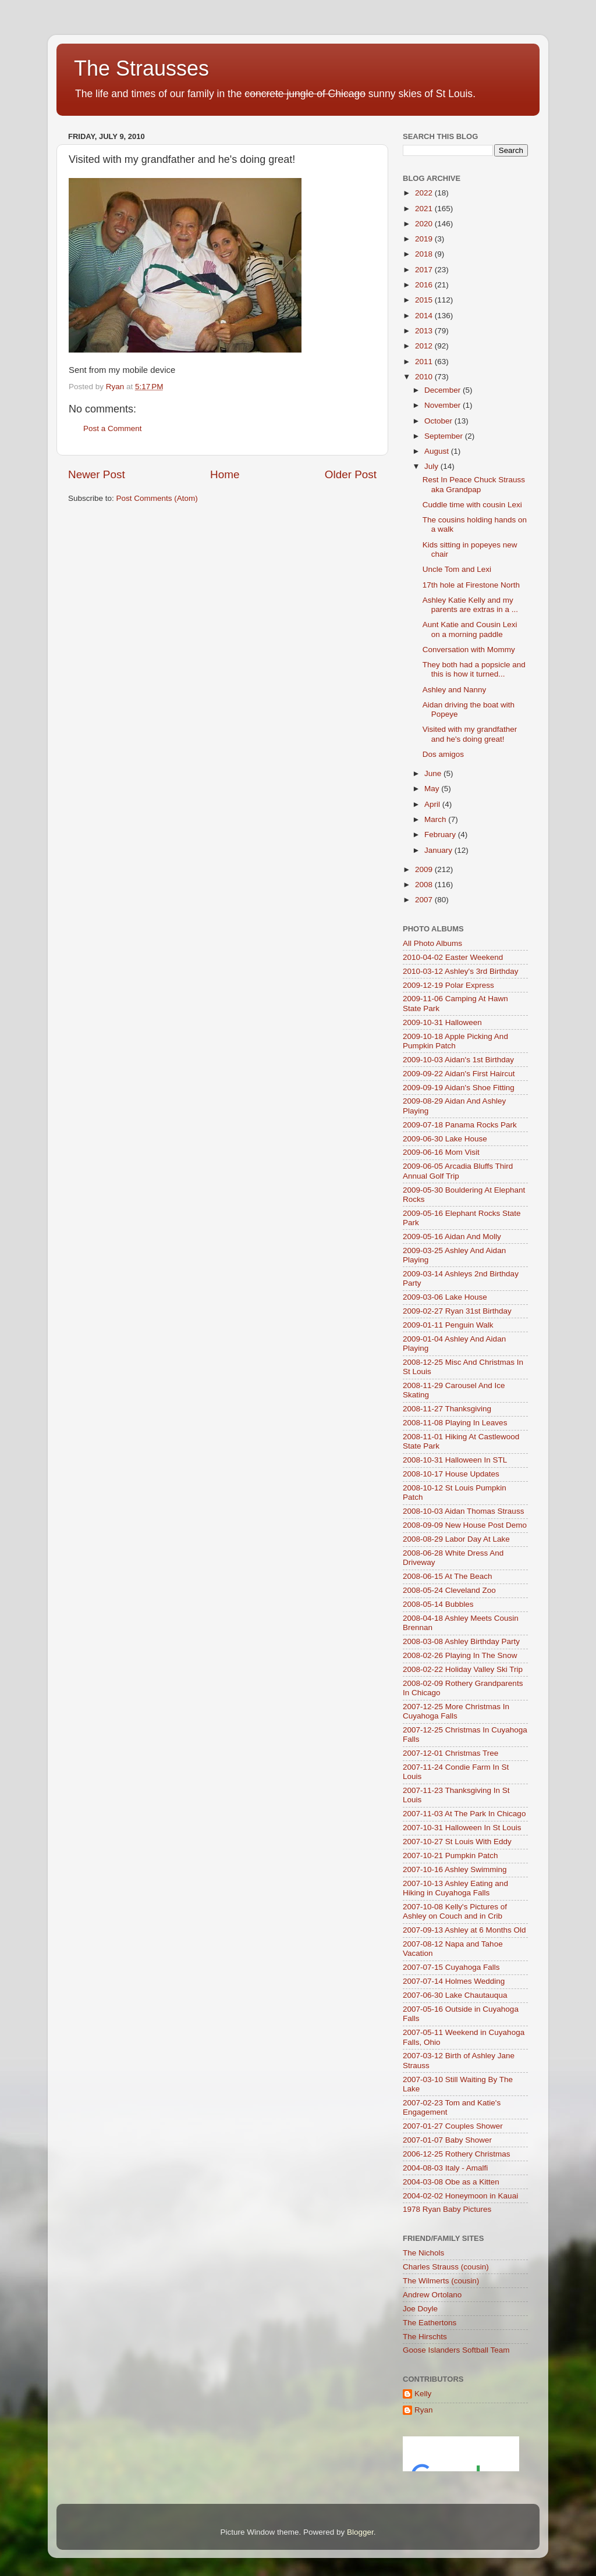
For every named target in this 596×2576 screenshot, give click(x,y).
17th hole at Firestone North (471, 585)
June (434, 773)
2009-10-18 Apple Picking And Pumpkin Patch (455, 1041)
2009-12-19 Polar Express (448, 985)
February (441, 834)
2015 (425, 300)
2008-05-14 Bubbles (438, 1604)
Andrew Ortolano (432, 2294)
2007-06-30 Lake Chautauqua (455, 1995)
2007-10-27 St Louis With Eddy (457, 1841)
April (433, 804)
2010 (425, 376)
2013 (425, 330)
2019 (425, 238)
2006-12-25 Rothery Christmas (456, 2154)
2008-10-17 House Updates (451, 1474)
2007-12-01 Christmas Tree (450, 1753)
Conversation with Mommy (469, 649)
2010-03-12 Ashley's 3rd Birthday (460, 971)
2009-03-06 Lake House (445, 1297)
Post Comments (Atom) (157, 498)
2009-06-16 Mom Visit (441, 1152)
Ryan (423, 2410)
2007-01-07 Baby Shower (447, 2140)
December (443, 390)
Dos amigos (443, 754)
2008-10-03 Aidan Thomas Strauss (463, 1511)
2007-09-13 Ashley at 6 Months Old (464, 1930)
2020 (425, 223)
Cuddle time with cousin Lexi (472, 504)
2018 (425, 254)
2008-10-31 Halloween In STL (455, 1460)
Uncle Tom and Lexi (457, 569)
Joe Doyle (420, 2308)
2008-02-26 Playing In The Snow (460, 1655)
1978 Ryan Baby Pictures (447, 2209)
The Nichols (423, 2252)
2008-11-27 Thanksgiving (447, 1408)
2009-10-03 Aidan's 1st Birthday (458, 1059)
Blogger (360, 2532)
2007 (425, 899)
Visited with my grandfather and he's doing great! (470, 734)
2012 (425, 345)
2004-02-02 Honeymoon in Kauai (460, 2195)
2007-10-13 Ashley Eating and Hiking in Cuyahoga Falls (455, 1888)
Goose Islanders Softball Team (456, 2350)
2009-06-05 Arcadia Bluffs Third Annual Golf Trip (458, 1171)
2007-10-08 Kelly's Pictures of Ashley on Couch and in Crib (455, 1911)
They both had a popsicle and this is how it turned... (474, 669)
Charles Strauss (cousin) (446, 2266)
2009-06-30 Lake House (445, 1138)
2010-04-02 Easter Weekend (453, 957)
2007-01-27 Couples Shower (453, 2126)
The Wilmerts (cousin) (441, 2280)
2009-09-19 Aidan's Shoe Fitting (459, 1087)
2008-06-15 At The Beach (447, 1576)
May (432, 788)
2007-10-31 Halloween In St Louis (462, 1827)
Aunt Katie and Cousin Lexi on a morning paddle (470, 629)
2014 (425, 315)
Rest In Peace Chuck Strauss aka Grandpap (474, 484)
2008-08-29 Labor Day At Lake (456, 1539)
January (439, 850)
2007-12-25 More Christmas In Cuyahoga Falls (456, 1711)
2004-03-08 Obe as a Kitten (451, 2181)
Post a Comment (112, 428)
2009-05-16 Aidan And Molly (452, 1236)
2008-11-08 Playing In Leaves (455, 1422)
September (444, 436)
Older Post (351, 474)
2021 (425, 208)
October (439, 421)
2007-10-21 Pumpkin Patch (450, 1855)
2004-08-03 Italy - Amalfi (445, 2168)
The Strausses (141, 68)
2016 (425, 284)
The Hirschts (425, 2336)
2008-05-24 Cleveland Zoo (449, 1590)
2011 (425, 361)
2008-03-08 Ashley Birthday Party (461, 1641)
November (443, 405)
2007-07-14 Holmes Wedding (454, 1981)
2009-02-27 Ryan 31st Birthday (457, 1311)
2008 (425, 884)
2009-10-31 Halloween (442, 1022)
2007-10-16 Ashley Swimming (455, 1869)
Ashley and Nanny (455, 689)
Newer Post (96, 474)
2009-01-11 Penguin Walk (448, 1325)
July (432, 466)
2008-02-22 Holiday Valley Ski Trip (463, 1669)
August (437, 451)
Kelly (422, 2393)
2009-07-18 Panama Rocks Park (460, 1124)
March (436, 819)
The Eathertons (429, 2322)
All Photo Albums (432, 943)
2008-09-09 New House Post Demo (465, 1525)
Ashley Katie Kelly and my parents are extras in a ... (470, 605)
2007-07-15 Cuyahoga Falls (451, 1967)
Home (224, 474)
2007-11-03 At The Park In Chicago (464, 1813)
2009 (425, 869)
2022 (425, 192)
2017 (425, 269)
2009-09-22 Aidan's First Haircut (459, 1073)
